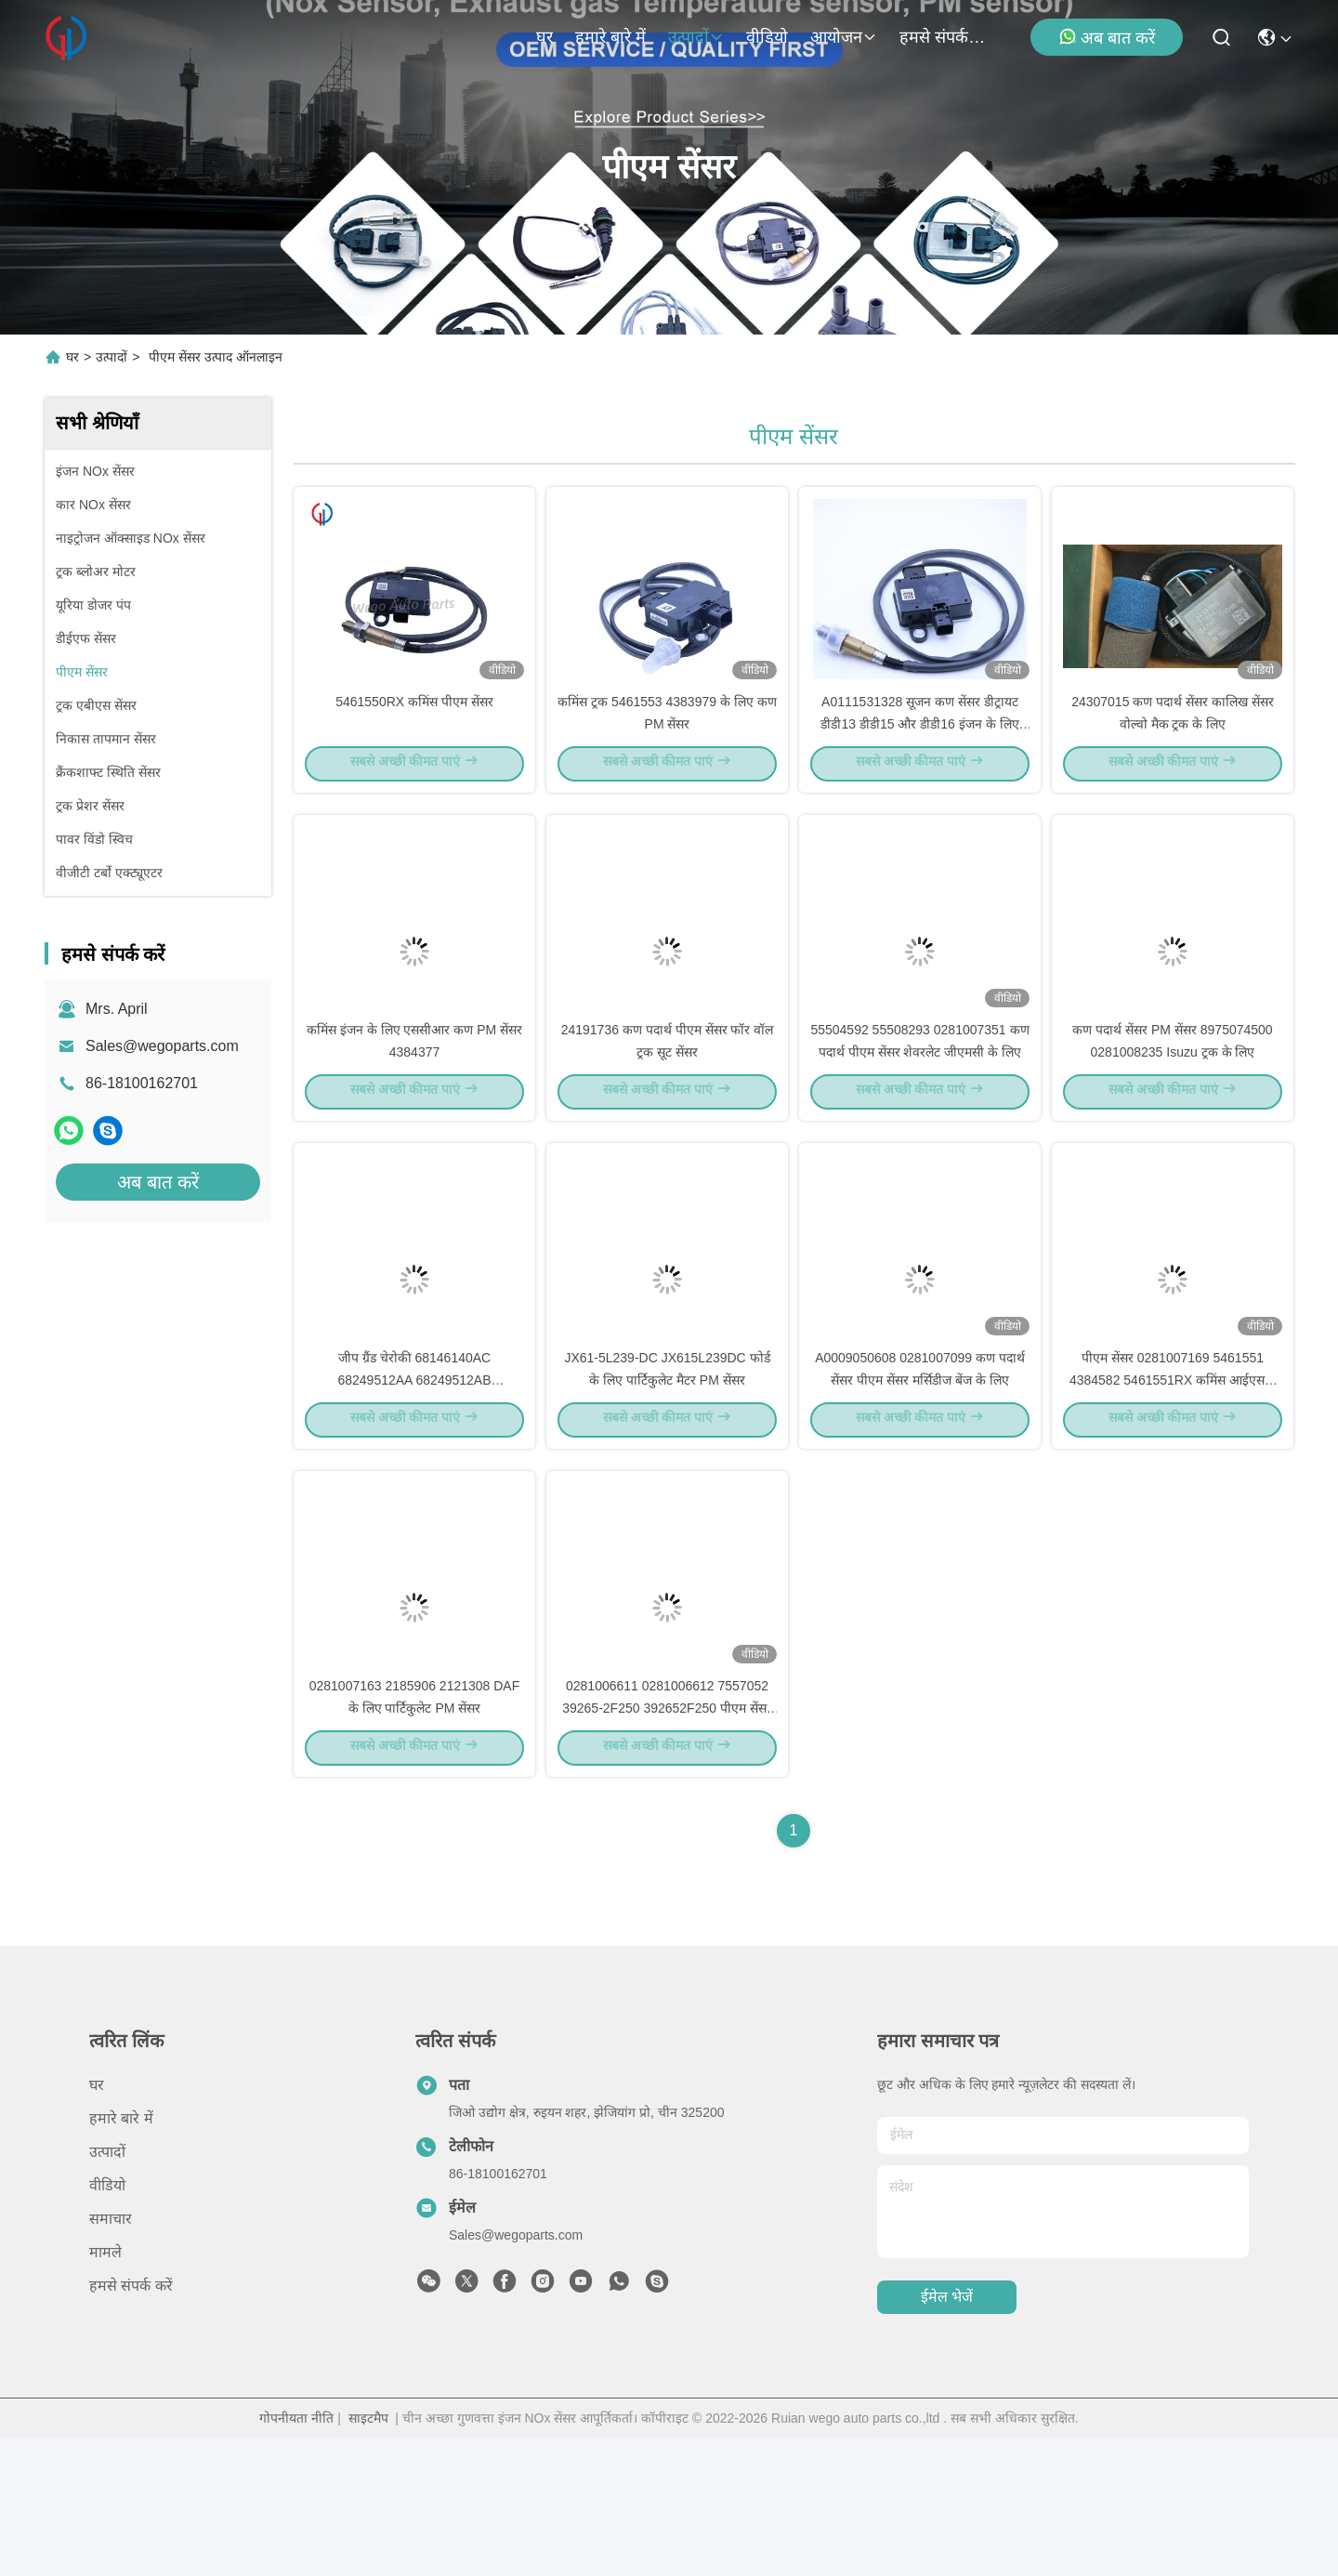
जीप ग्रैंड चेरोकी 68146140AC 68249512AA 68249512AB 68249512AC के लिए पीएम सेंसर (414, 1481)
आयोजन (843, 37)
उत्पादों (696, 37)
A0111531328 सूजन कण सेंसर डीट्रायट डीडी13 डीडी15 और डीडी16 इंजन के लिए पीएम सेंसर (919, 756)
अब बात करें (1106, 37)
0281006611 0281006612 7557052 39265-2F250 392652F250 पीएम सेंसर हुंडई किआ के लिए (667, 1843)
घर (544, 37)
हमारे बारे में (610, 37)
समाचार (110, 2356)
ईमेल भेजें (947, 2435)
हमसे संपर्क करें (944, 37)
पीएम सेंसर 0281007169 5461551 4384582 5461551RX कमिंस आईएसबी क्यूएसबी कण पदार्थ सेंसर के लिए (1172, 1481)
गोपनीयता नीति (296, 2555)
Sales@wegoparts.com (162, 1046)
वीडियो (767, 37)
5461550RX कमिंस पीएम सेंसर (414, 734)
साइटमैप (368, 2555)
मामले (105, 2390)
